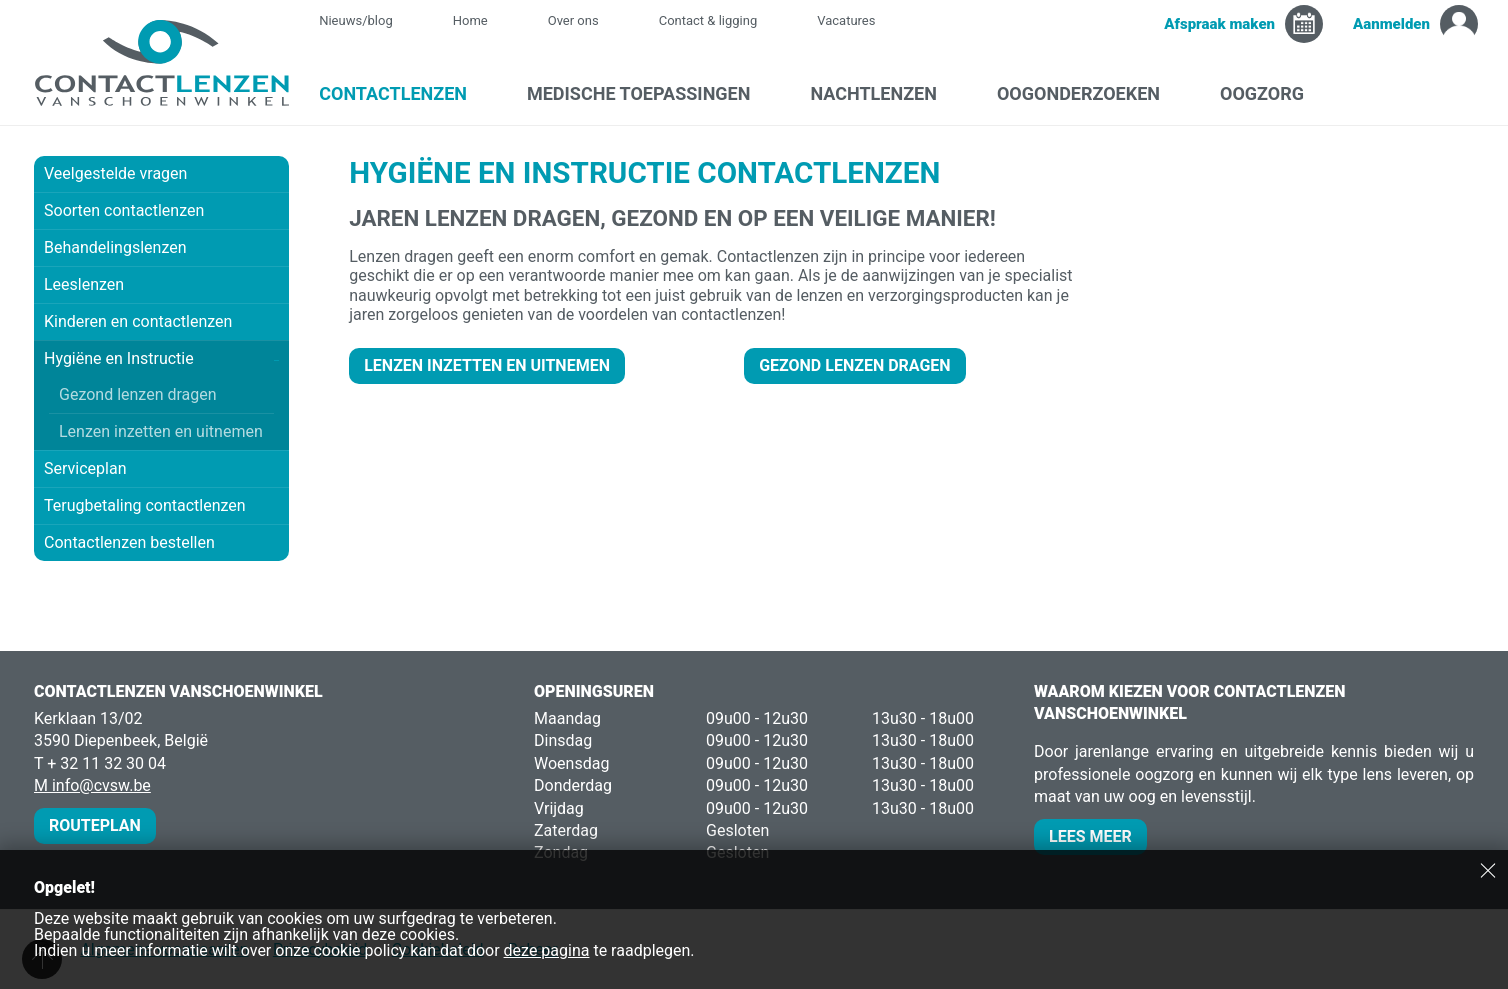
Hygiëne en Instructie (161, 358)
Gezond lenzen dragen (138, 394)
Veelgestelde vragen (115, 173)
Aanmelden (1391, 24)
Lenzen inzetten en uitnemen (161, 431)
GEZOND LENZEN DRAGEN (855, 365)
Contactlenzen (403, 93)
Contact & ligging (708, 20)
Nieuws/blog (366, 20)
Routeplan (95, 825)
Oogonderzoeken (1088, 93)
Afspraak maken (1219, 24)
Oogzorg (1272, 93)
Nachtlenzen (883, 93)
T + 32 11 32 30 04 (100, 763)
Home (470, 20)
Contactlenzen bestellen (129, 542)
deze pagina (547, 950)
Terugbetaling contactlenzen (145, 505)
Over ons (573, 20)
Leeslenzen (84, 284)
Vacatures (846, 20)
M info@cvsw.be (92, 785)
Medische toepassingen (648, 93)
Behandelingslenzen (115, 247)
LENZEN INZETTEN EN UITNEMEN (487, 365)
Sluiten (1488, 870)
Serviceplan (85, 468)
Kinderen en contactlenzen (138, 321)
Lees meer (1090, 836)
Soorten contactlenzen (161, 210)
